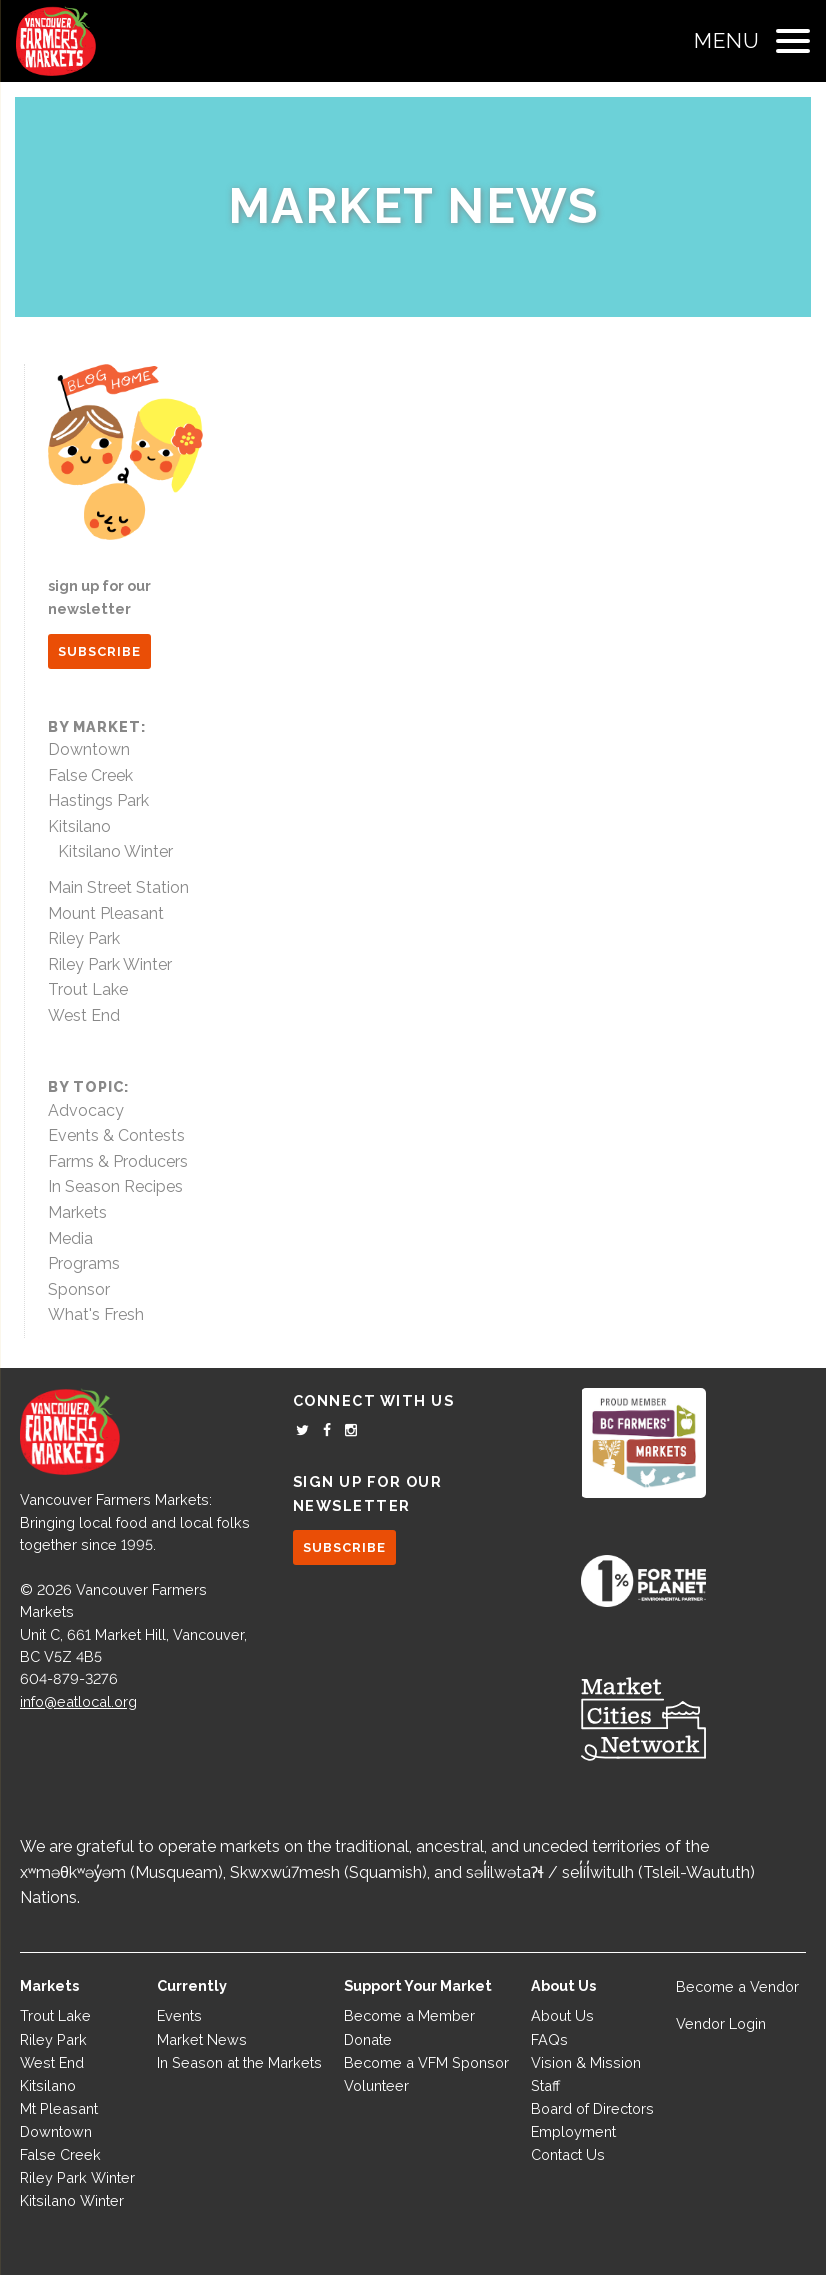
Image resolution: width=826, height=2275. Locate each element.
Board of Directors (592, 2108)
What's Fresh (96, 1314)
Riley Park (84, 938)
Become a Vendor (737, 1986)
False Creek (90, 775)
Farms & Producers (118, 1161)
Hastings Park (98, 800)
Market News (413, 206)
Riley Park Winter (110, 964)
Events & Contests (116, 1135)
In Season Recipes (115, 1186)
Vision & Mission (586, 2062)
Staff (545, 2085)
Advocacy (86, 1110)
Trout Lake (88, 989)
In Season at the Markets (239, 2062)
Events (179, 2015)
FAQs (549, 2039)
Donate (368, 2039)
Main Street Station (118, 887)
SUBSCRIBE (99, 651)
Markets (77, 1212)
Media (70, 1238)
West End (84, 1015)
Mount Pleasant (106, 913)
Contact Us (568, 2154)
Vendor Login (721, 2023)
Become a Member (409, 2015)
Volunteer (376, 2085)
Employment (573, 2131)
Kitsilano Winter (115, 851)
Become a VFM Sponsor (426, 2062)
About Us (562, 2015)
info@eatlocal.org (78, 1701)
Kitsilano (79, 826)
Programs (84, 1263)
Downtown (89, 749)
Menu (727, 40)
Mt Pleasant (59, 2108)
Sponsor (79, 1289)
